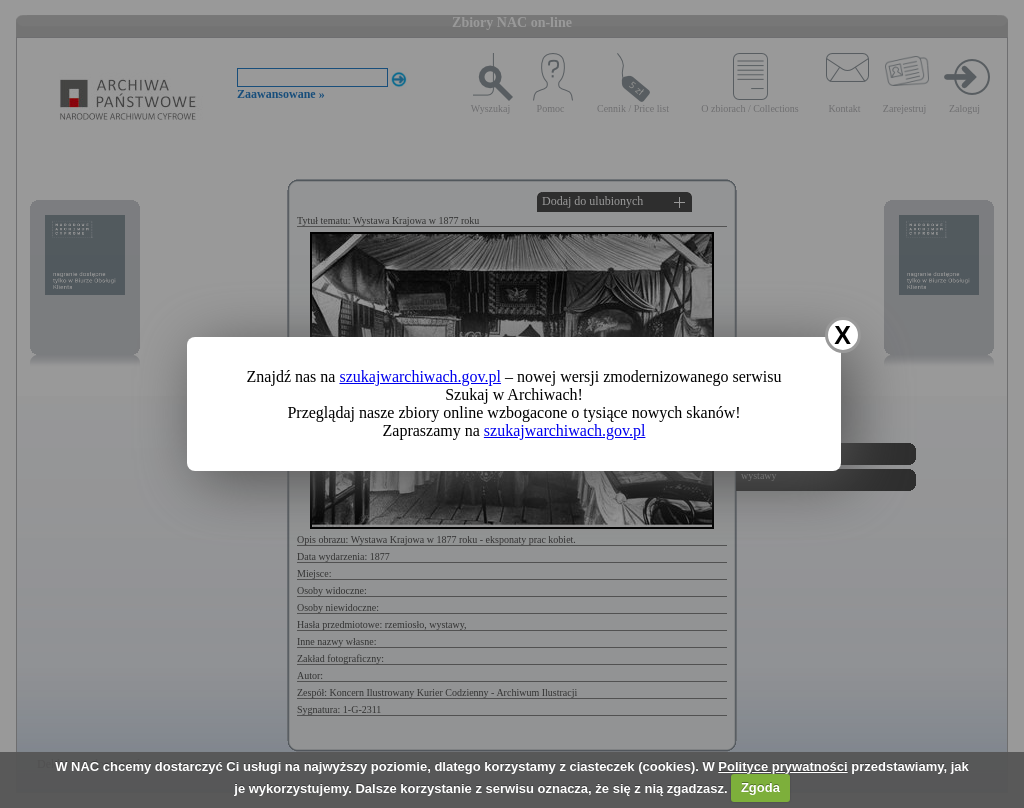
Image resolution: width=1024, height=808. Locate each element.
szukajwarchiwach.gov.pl (420, 376)
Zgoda (760, 787)
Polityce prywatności (782, 766)
